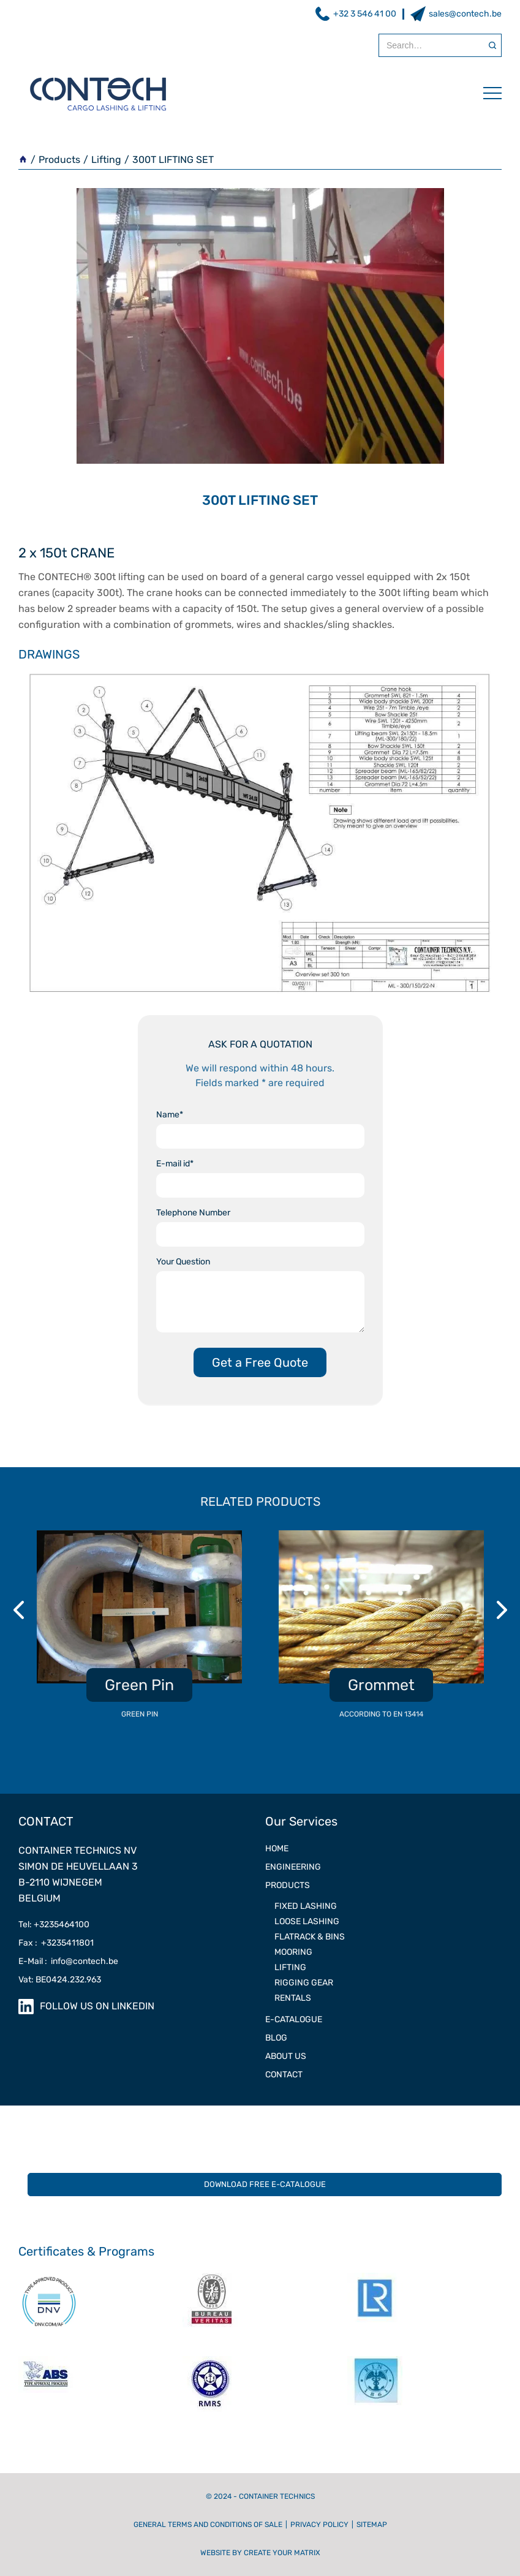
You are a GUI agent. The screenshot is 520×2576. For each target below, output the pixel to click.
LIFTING (290, 1967)
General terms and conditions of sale (208, 2524)
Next (503, 1610)
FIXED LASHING (305, 1906)
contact (284, 2074)
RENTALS (292, 1998)
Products (59, 159)
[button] (486, 93)
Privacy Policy (319, 2524)
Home (276, 1848)
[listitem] (139, 1631)
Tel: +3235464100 (53, 1924)
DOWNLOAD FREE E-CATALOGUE (265, 2184)
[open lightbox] (260, 834)
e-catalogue (293, 2019)
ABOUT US (285, 2056)
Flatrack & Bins (309, 1937)
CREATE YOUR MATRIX (282, 2552)
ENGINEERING (293, 1867)
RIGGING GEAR (303, 1982)
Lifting (106, 159)
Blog (276, 2038)
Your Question (183, 1261)
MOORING (293, 1952)
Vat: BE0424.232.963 (59, 1979)
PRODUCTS (287, 1885)
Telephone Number (193, 1212)
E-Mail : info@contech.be (68, 1961)
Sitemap (371, 2524)
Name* (169, 1114)
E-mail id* (175, 1163)
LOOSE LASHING (306, 1921)
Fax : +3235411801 (56, 1943)
